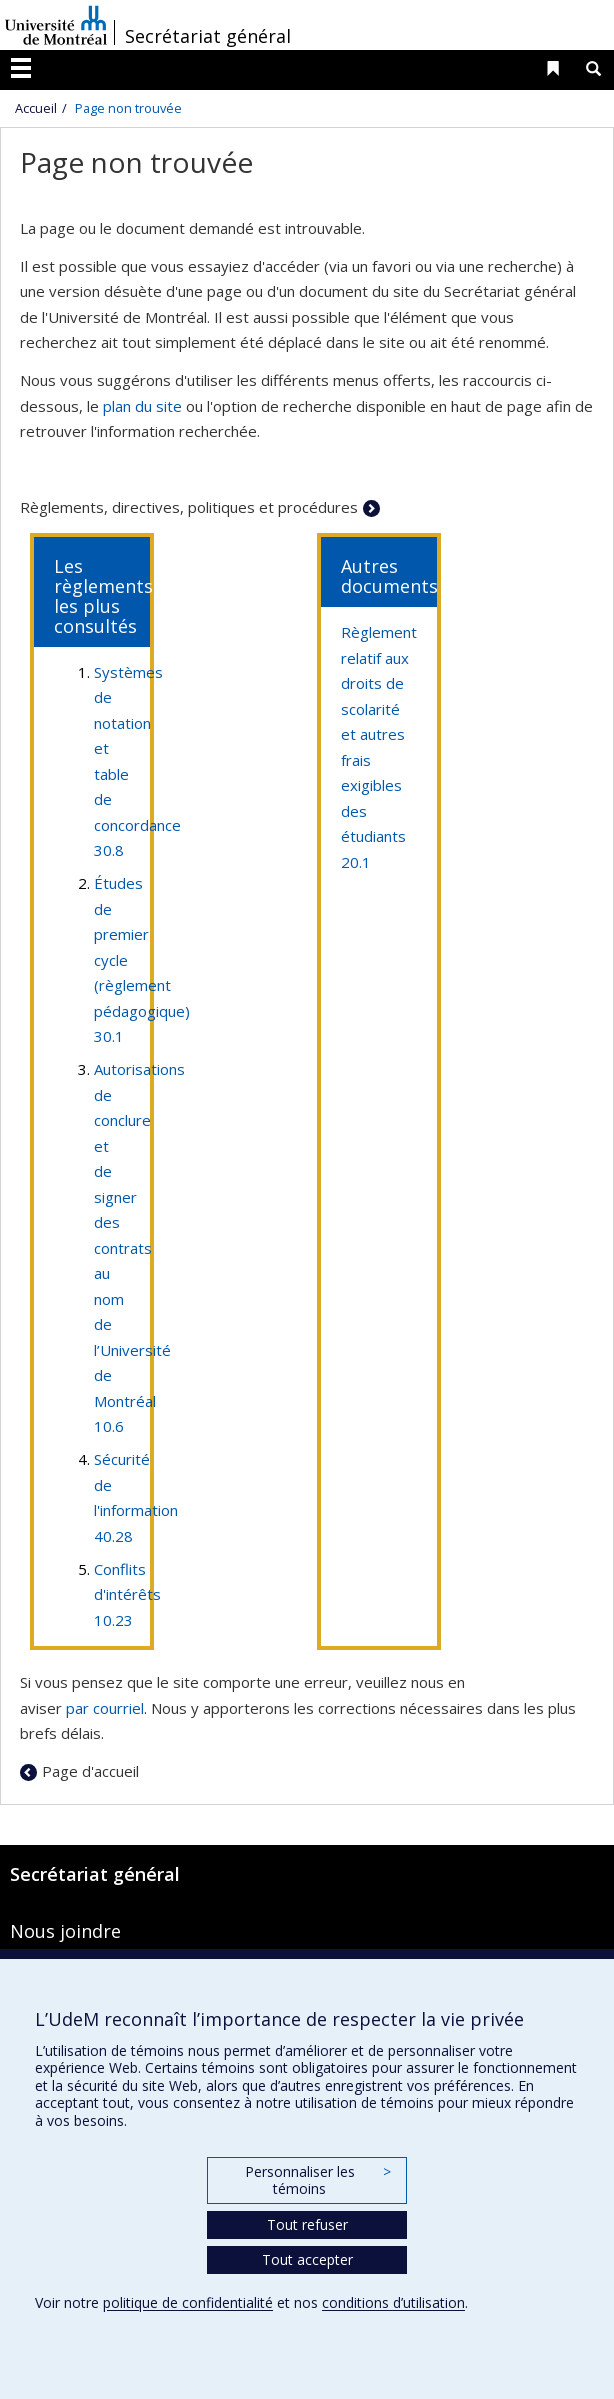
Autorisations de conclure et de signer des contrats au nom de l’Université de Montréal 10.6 (139, 1247)
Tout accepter (307, 2259)
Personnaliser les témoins (318, 2180)
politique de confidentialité (188, 2302)
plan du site (142, 406)
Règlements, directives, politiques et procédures (189, 507)
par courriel (105, 1708)
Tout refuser (307, 2224)
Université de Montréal (56, 25)
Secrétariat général (208, 36)
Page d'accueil (90, 1771)
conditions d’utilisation (393, 2302)
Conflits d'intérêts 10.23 (127, 1594)
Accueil (36, 108)
